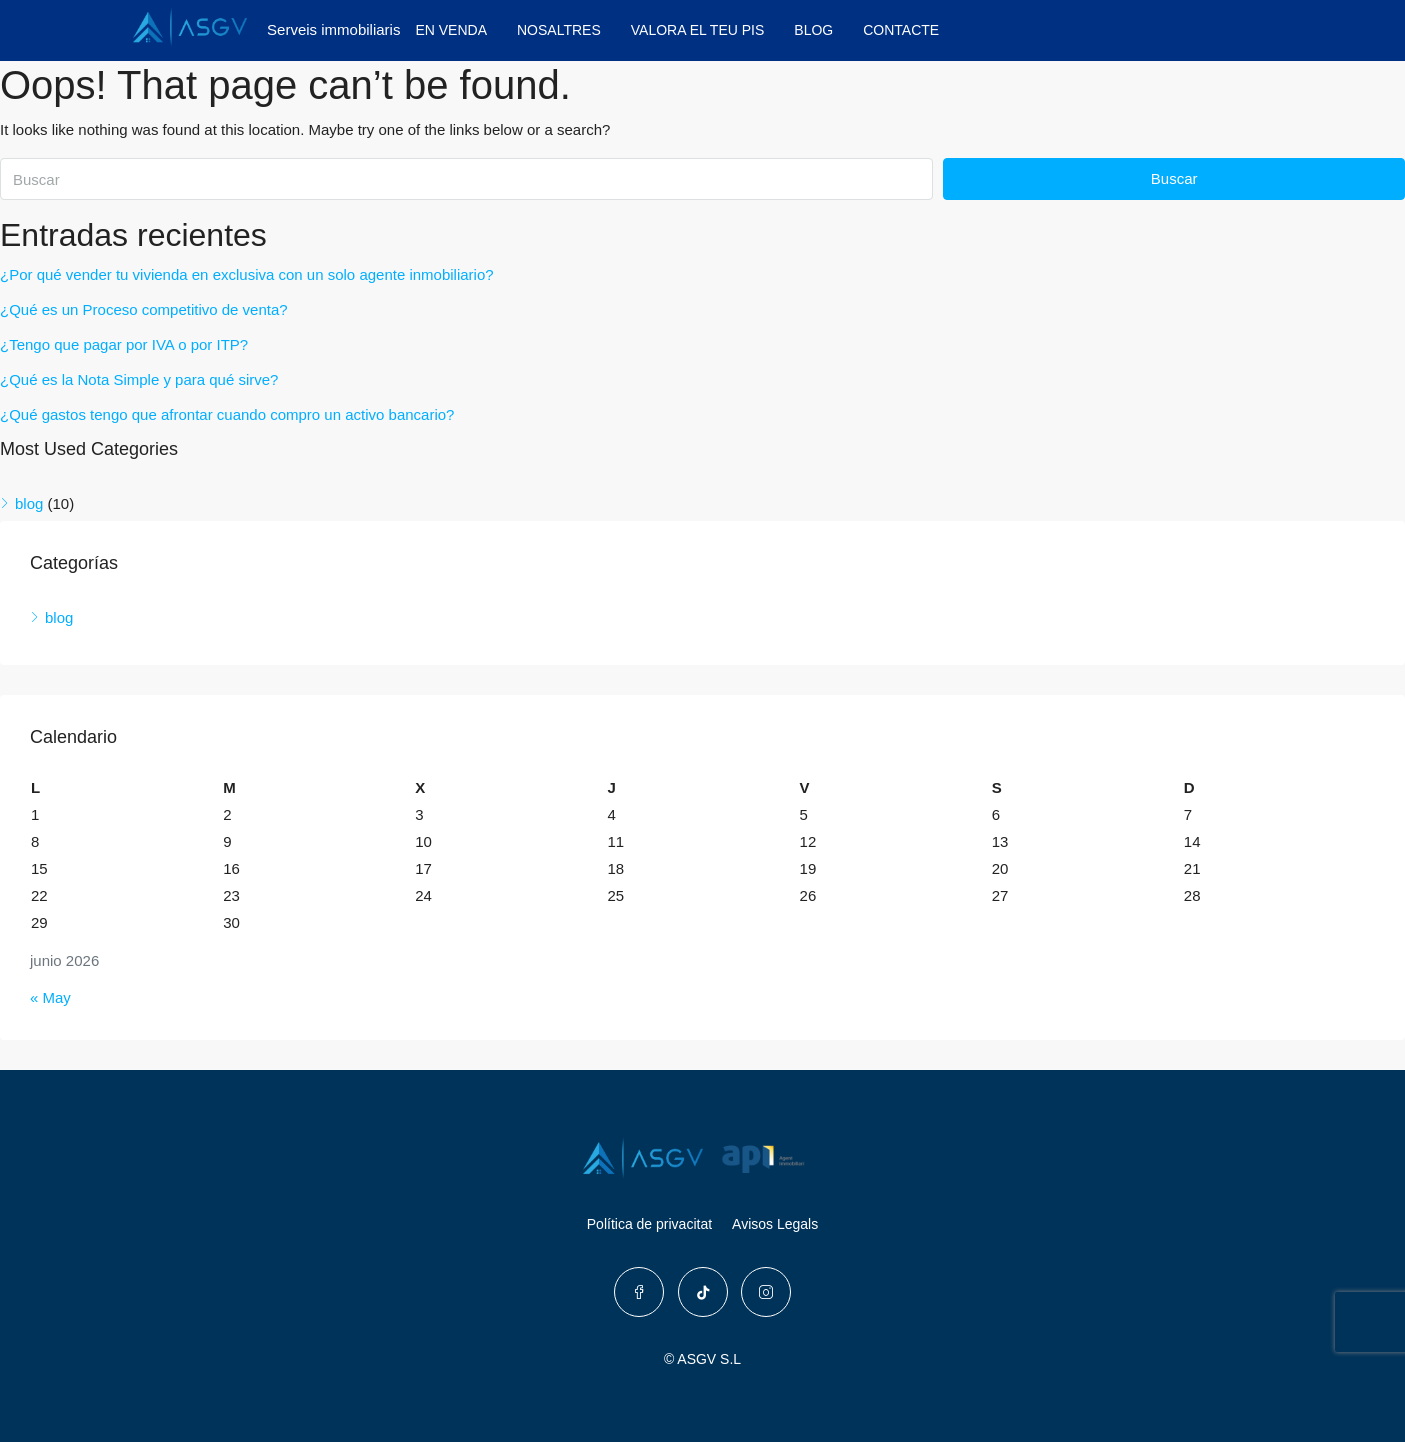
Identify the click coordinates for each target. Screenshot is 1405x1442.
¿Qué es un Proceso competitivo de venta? (144, 309)
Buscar (1174, 178)
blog (29, 503)
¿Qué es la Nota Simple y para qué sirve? (139, 379)
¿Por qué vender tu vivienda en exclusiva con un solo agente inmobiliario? (247, 274)
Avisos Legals (775, 1224)
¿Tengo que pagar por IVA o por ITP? (124, 344)
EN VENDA (451, 30)
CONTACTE (901, 30)
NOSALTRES (559, 30)
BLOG (813, 30)
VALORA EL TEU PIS (698, 30)
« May (50, 997)
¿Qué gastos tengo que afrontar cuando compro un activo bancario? (227, 414)
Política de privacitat (649, 1224)
